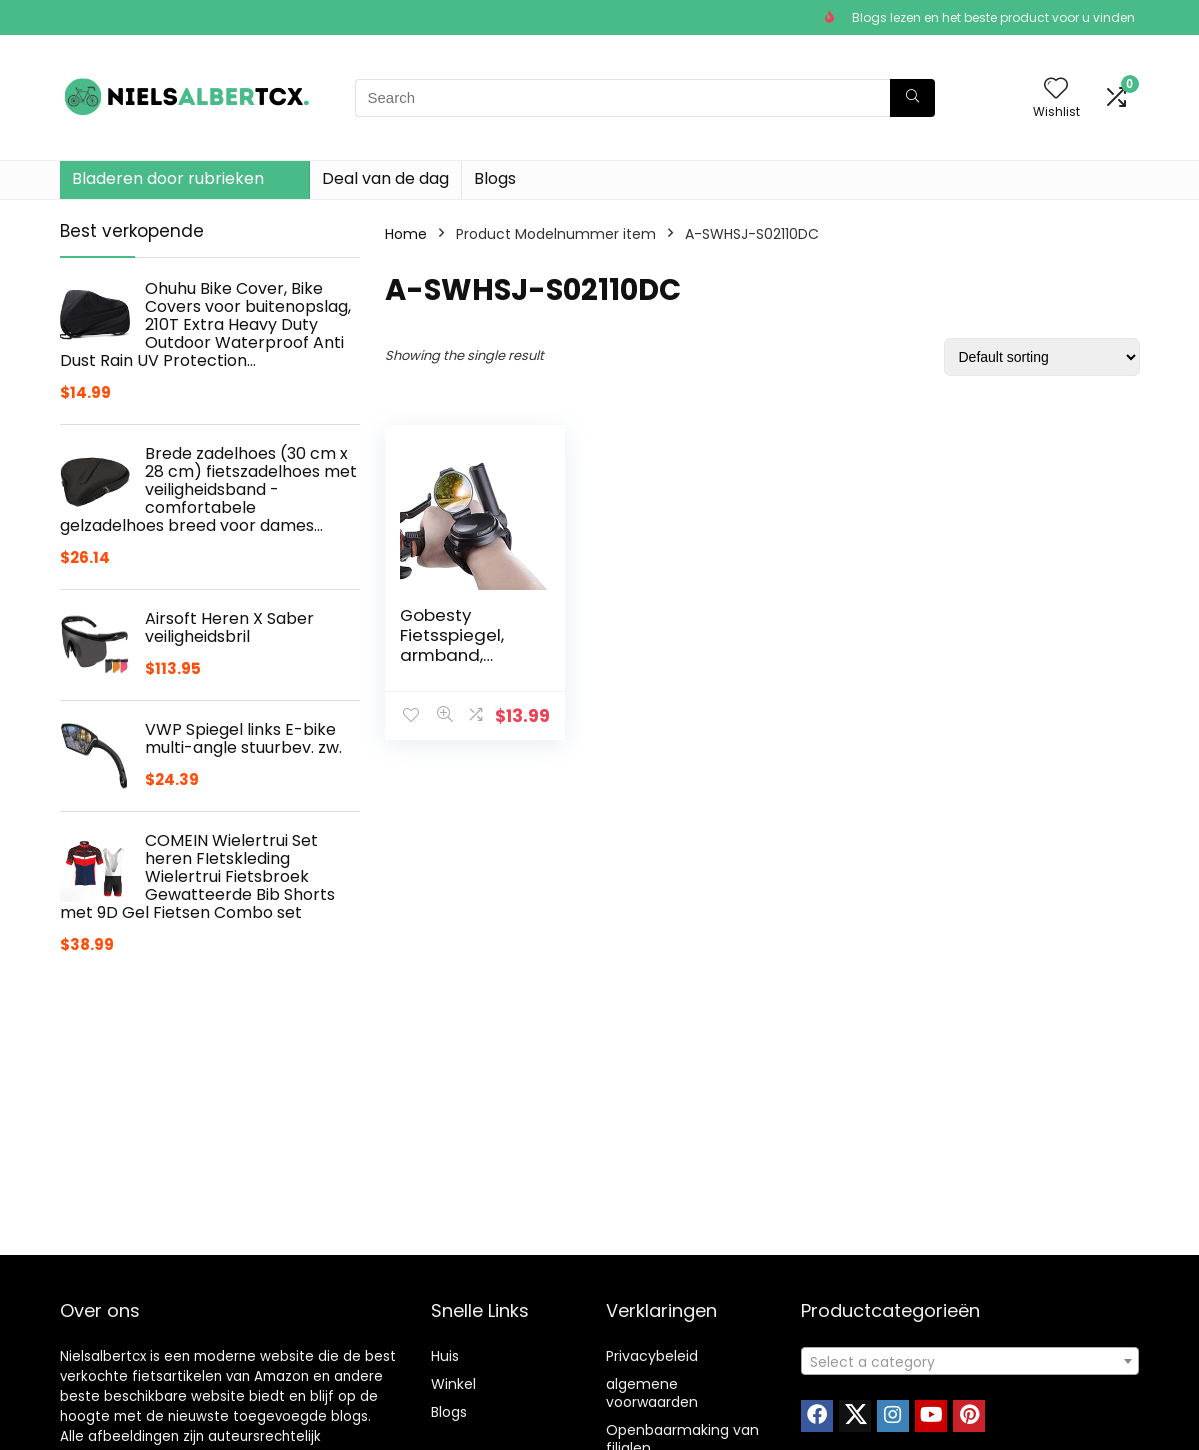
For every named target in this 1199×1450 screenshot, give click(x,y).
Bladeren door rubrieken (168, 178)
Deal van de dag (385, 178)
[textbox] (969, 1362)
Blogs (495, 178)
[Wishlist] (1056, 89)
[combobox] (969, 1361)
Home (406, 234)
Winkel (453, 1384)
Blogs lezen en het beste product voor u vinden (993, 17)
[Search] (912, 98)
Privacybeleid (652, 1356)
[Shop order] (1042, 357)
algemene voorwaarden (652, 1393)
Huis (445, 1356)
